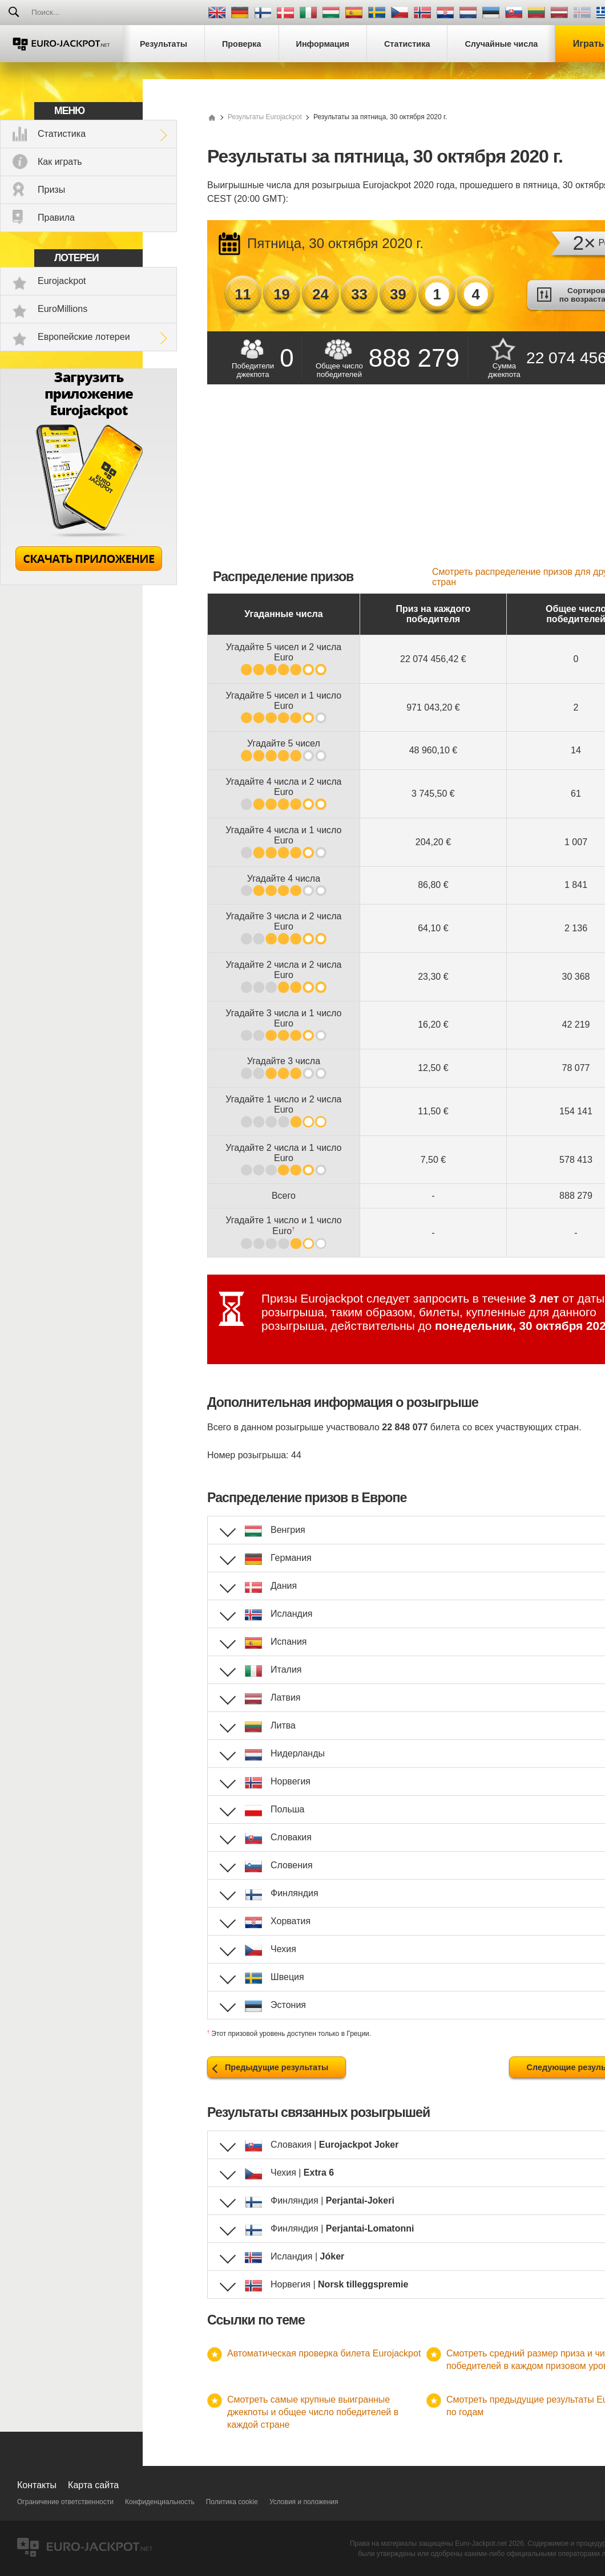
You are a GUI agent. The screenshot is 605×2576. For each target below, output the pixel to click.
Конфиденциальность (160, 2502)
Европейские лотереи (84, 337)
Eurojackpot (62, 281)
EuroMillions (62, 309)
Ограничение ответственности (65, 2502)
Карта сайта (93, 2485)
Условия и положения (303, 2502)
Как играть (60, 162)
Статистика (62, 134)
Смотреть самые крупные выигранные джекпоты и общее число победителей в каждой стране (312, 2412)
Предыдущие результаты (276, 2067)
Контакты (37, 2485)
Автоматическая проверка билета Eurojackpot (324, 2353)
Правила (56, 217)
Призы (51, 189)
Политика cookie (232, 2502)
